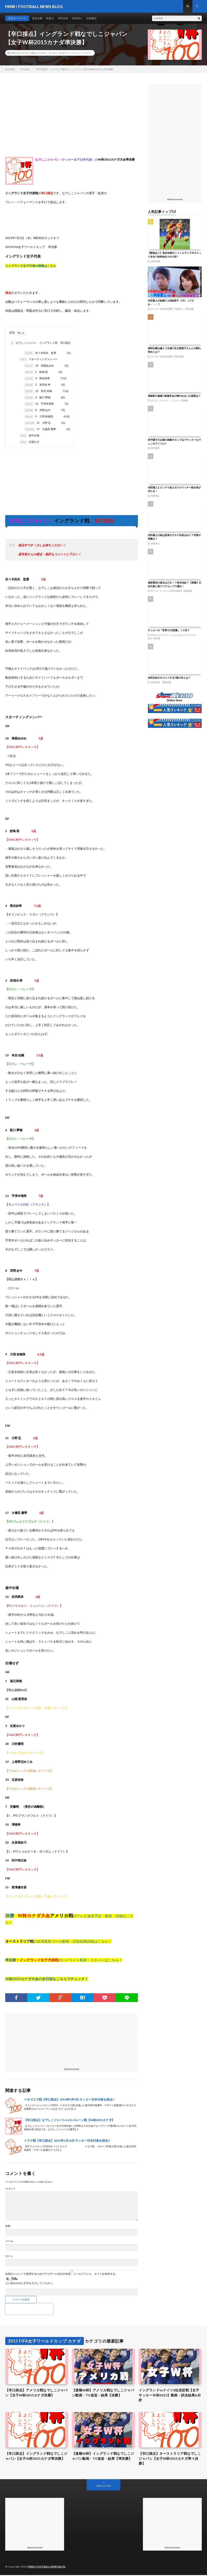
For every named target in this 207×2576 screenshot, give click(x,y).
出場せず (29, 442)
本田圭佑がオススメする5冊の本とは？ (169, 678)
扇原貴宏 (187, 591)
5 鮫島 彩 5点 (43, 372)
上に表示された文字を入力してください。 (30, 2283)
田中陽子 (155, 448)
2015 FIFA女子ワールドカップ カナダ (71, 53)
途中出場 (29, 436)
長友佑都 (37, 18)
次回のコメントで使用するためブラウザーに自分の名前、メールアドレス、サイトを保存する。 (61, 2274)
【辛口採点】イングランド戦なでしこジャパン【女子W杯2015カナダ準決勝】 (36, 2456)
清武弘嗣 (178, 357)
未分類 (156, 639)
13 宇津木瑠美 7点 (46, 404)
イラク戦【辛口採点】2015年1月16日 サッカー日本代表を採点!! (67, 2141)
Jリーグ (155, 591)
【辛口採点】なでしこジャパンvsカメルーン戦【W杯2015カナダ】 (69, 2120)
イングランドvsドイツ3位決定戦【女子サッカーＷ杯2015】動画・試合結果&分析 (170, 2396)
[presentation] (29, 2309)
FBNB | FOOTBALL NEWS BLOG (47, 2567)
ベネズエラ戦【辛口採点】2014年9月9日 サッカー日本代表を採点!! (69, 2099)
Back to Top (104, 2486)
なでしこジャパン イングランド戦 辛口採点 (40, 343)
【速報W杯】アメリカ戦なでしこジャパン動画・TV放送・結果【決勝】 (103, 2393)
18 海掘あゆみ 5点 (46, 366)
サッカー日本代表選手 (162, 309)
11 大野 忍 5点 (44, 423)
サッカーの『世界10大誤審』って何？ (169, 630)
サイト (9, 2256)
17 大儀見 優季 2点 (47, 429)
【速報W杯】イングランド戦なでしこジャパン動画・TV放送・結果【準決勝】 (103, 2456)
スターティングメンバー (38, 360)
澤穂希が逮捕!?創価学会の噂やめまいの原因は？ (174, 396)
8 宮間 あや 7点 (44, 410)
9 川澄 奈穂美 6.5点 (47, 417)
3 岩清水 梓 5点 (44, 385)
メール (9, 2241)
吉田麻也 (91, 18)
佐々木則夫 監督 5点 (47, 353)
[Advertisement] (71, 111)
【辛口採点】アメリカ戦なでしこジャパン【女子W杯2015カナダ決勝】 (36, 2393)
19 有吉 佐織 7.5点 (46, 391)
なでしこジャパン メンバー (165, 401)
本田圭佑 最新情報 (161, 682)
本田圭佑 (63, 18)
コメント (10, 2189)
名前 (7, 2226)
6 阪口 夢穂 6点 (44, 398)
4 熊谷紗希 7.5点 (45, 379)
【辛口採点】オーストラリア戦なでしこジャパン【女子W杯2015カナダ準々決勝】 (170, 2459)
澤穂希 (184, 401)
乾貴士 (50, 18)
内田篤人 (77, 18)
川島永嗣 (189, 309)
